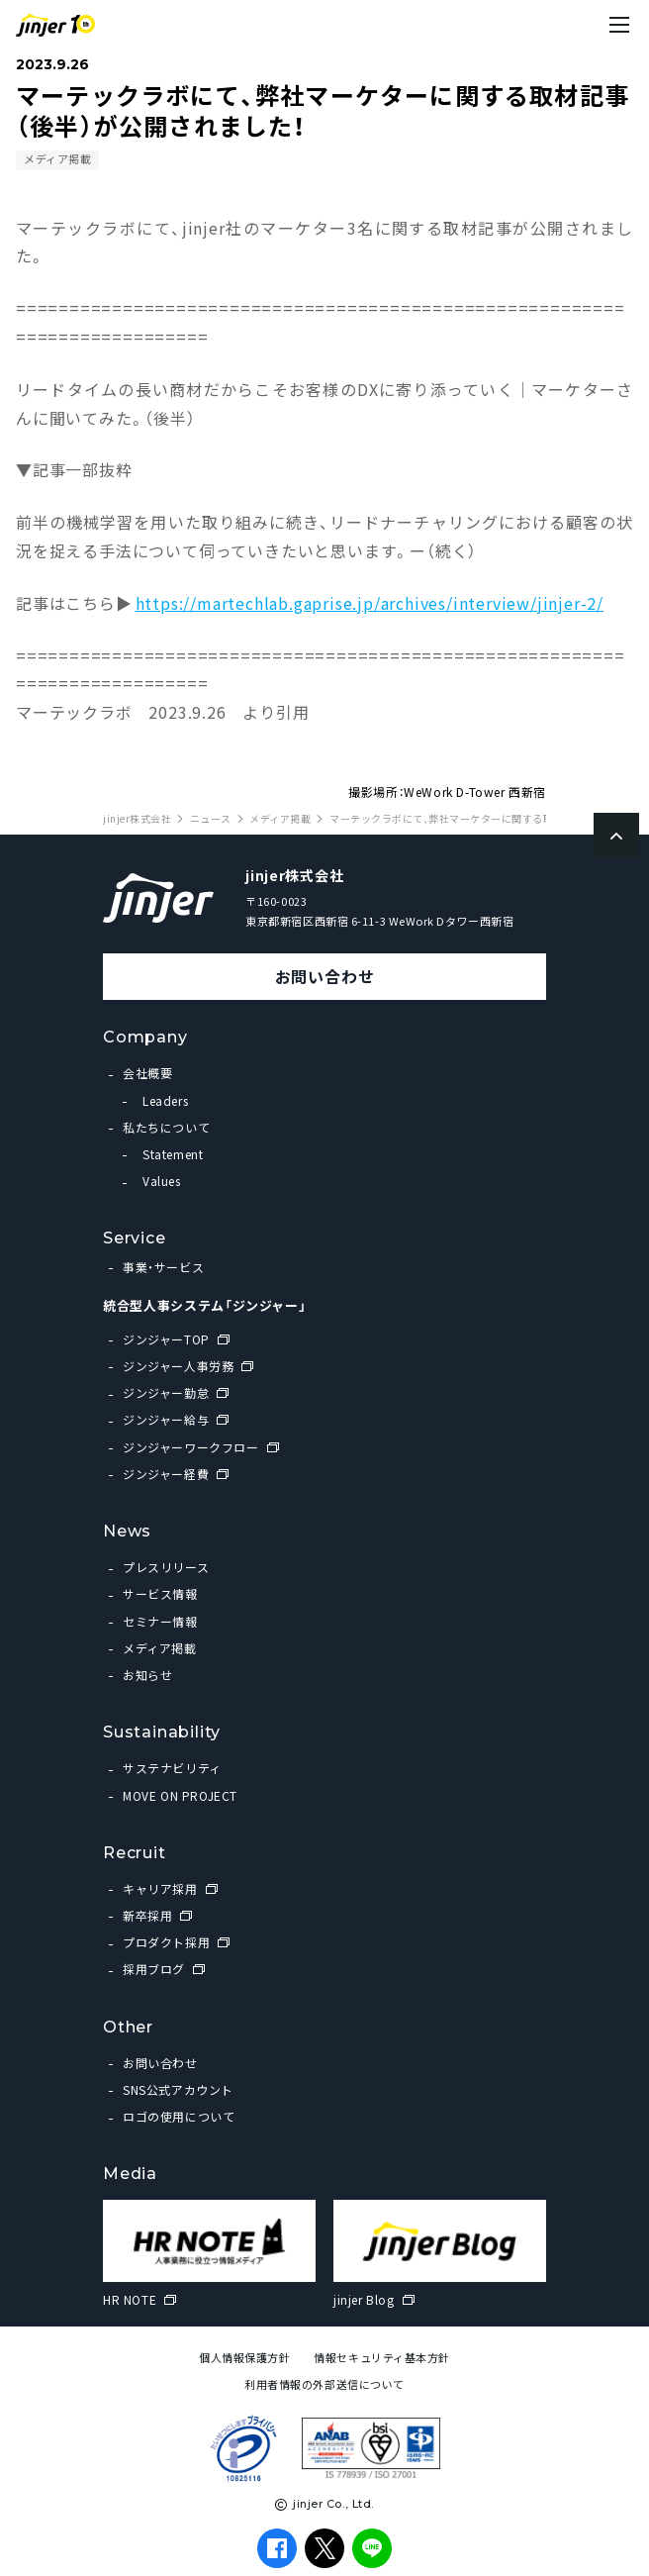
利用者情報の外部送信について (324, 2384)
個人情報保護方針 (244, 2357)
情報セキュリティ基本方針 (382, 2357)
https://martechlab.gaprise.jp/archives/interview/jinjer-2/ (369, 603)
